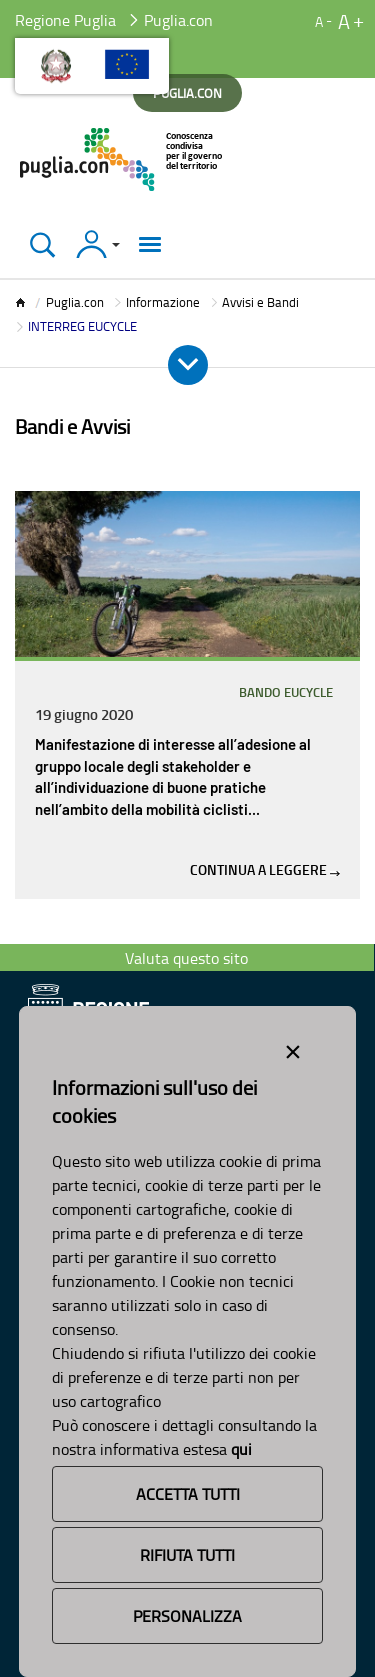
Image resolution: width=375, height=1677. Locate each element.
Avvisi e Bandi (260, 302)
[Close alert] (293, 1048)
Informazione (163, 302)
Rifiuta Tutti (187, 1555)
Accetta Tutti (188, 1494)
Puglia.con (75, 302)
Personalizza (187, 1616)
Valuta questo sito (186, 958)
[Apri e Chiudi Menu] (188, 365)
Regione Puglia (65, 20)
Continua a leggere (265, 869)
